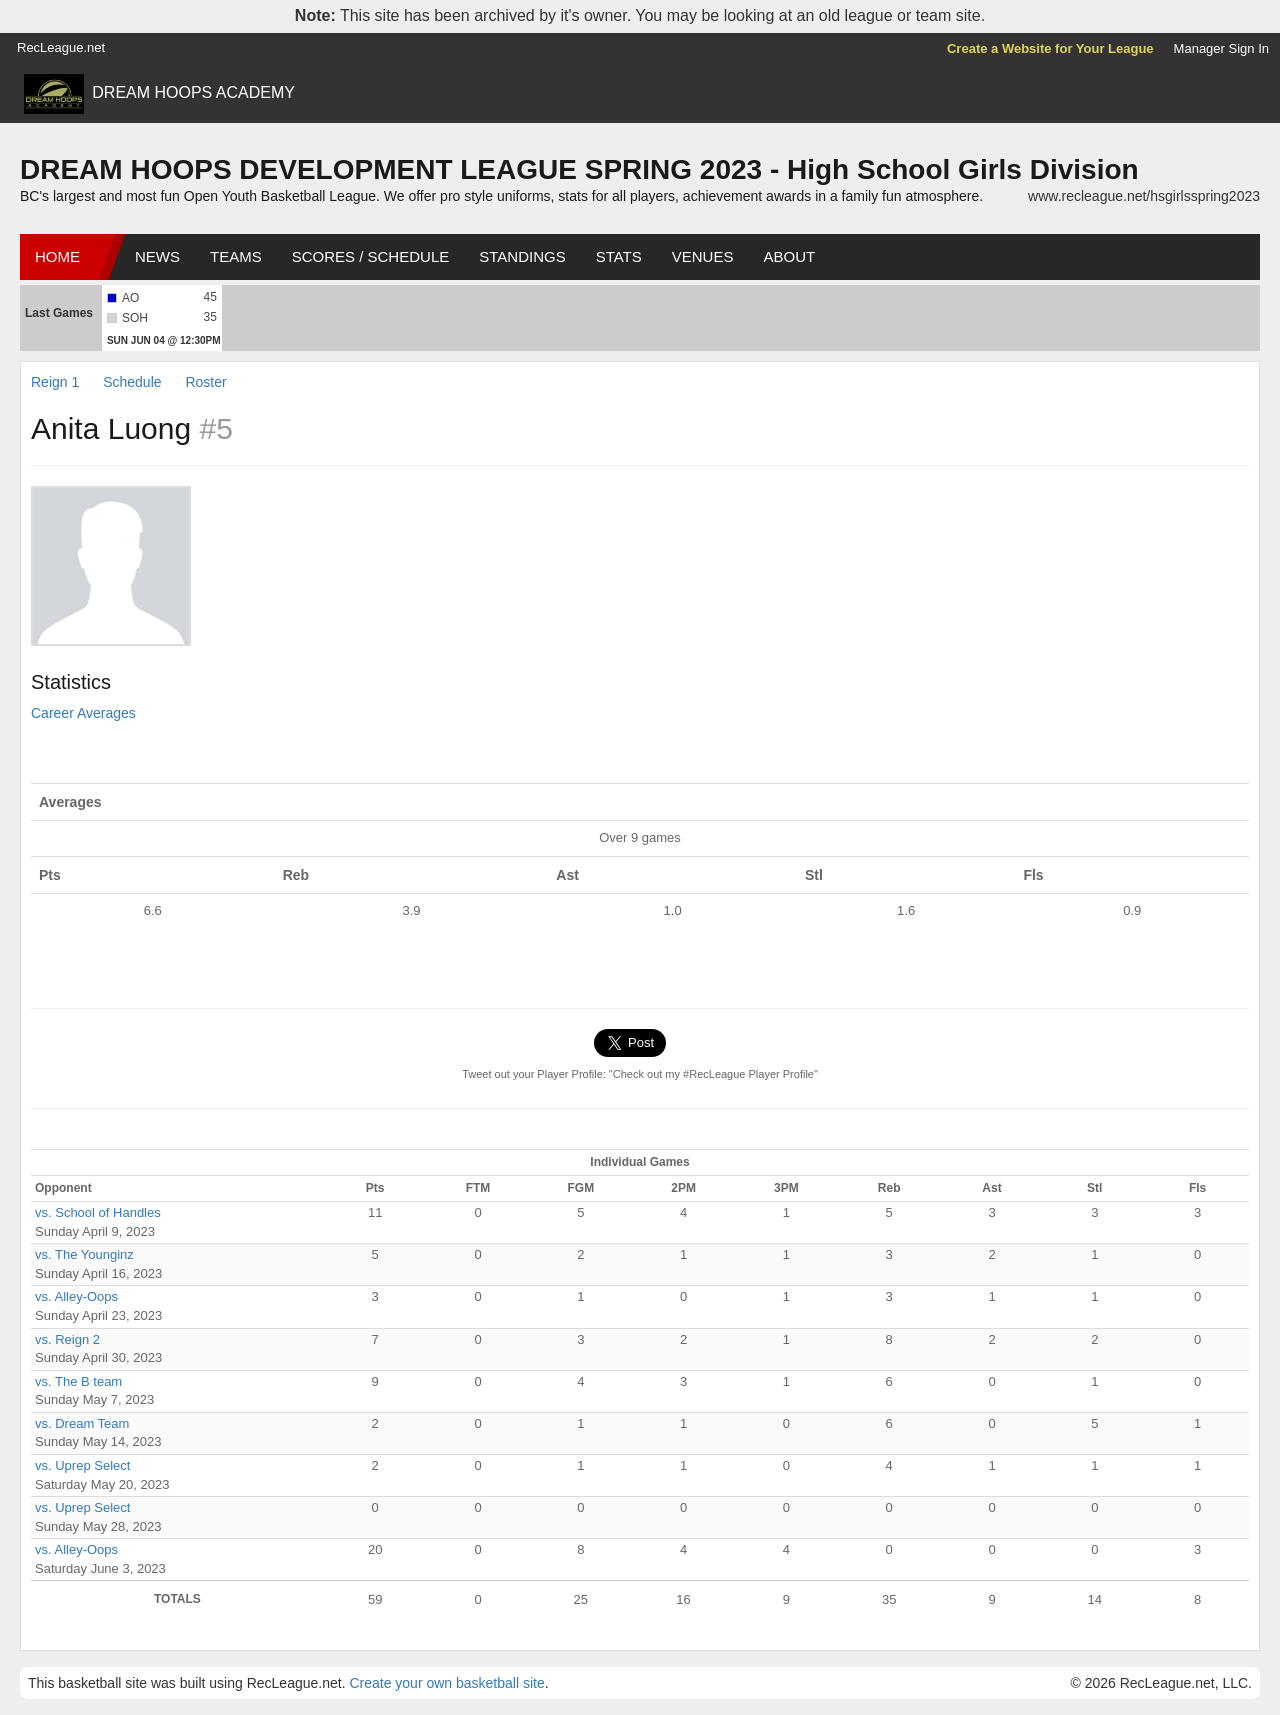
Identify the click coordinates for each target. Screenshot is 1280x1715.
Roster (205, 382)
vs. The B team (78, 1381)
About (789, 256)
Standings (522, 256)
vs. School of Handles (98, 1212)
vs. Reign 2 (67, 1339)
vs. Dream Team (82, 1423)
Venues (703, 256)
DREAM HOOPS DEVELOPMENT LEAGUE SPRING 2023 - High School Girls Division (579, 169)
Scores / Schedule (371, 256)
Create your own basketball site (446, 1683)
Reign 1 (55, 382)
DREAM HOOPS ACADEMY (193, 92)
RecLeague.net (61, 47)
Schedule (132, 382)
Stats (619, 256)
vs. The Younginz (84, 1254)
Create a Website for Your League (1050, 48)
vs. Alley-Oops (76, 1296)
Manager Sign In (1221, 48)
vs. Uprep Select (82, 1465)
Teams (236, 256)
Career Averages (83, 713)
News (157, 256)
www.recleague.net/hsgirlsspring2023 (1144, 196)
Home (57, 256)
